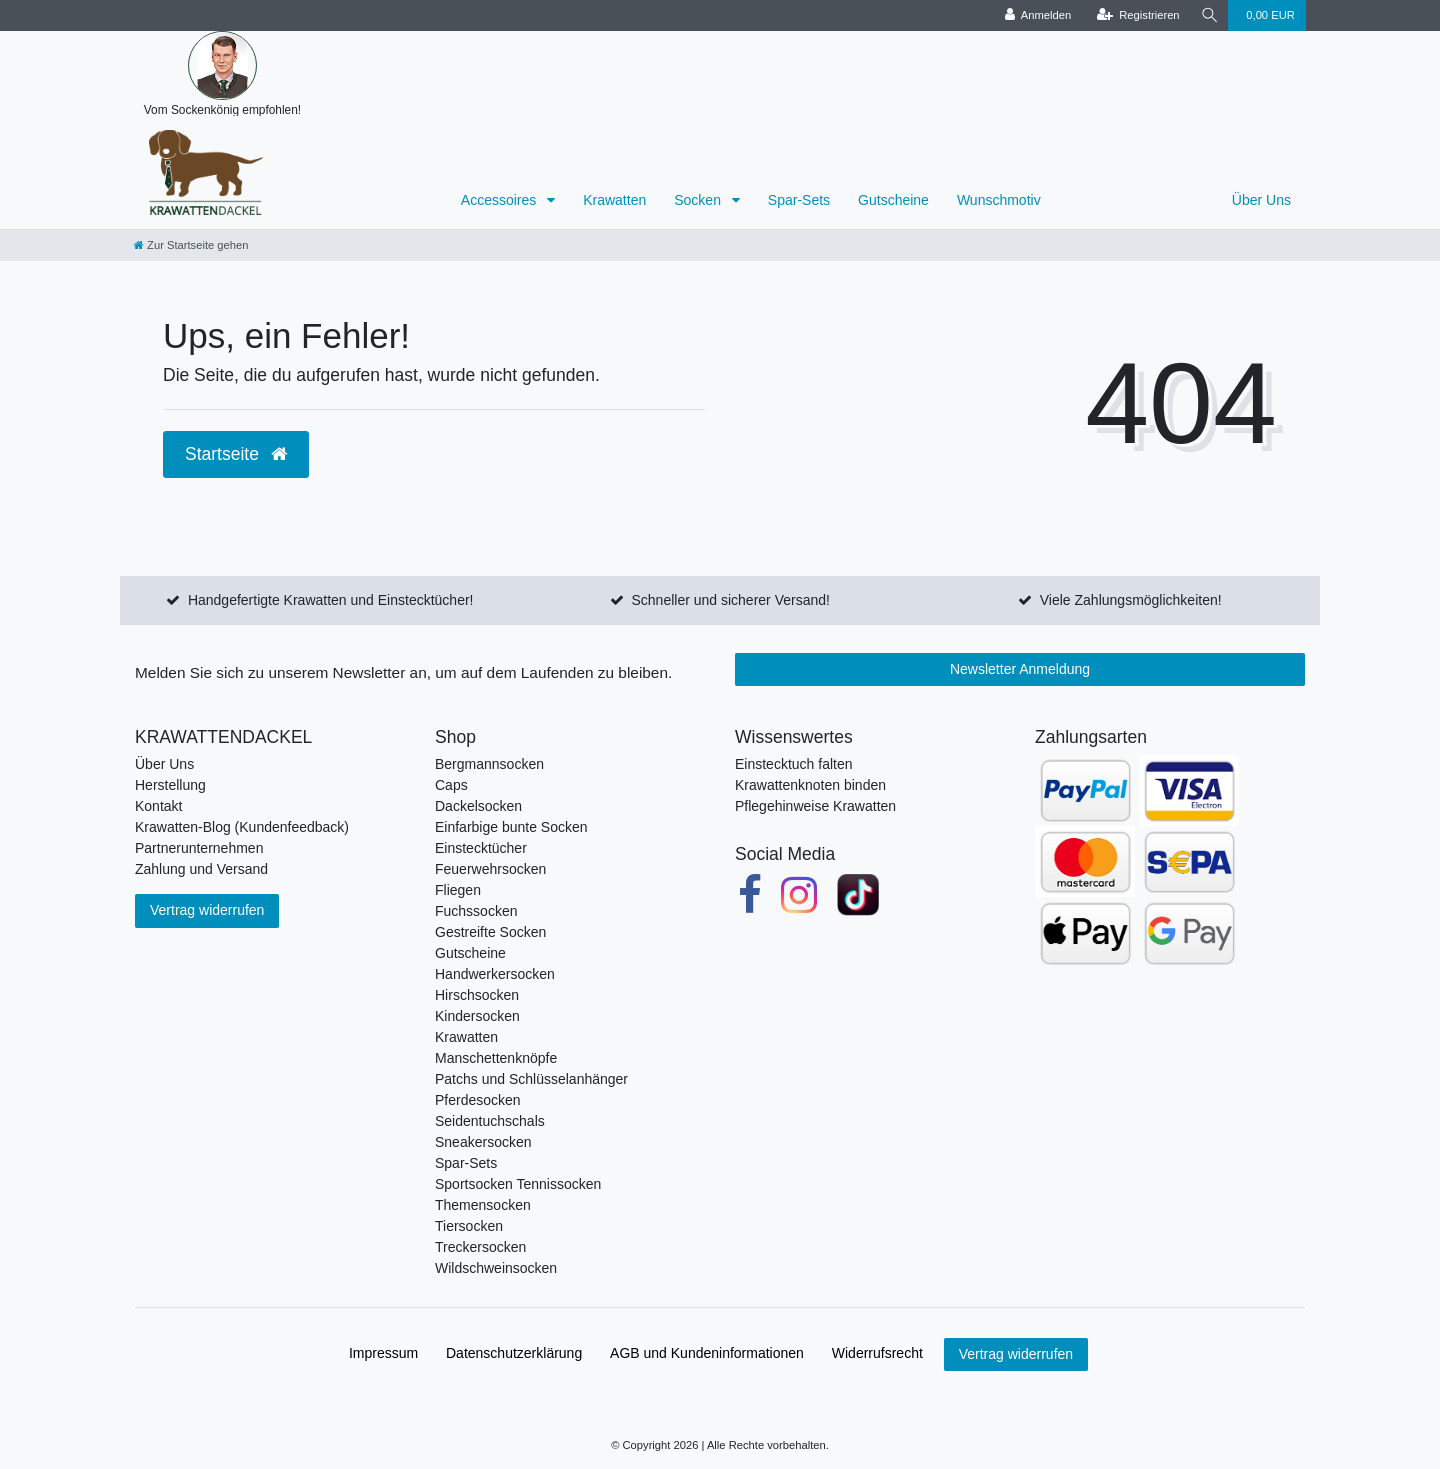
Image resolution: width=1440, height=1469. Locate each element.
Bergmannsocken (489, 764)
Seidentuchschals (490, 1121)
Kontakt (158, 806)
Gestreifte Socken (490, 932)
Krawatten (614, 200)
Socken (699, 200)
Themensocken (483, 1205)
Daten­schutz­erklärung (514, 1353)
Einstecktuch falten (794, 764)
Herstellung (170, 785)
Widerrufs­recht (877, 1353)
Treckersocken (480, 1247)
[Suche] (1208, 15)
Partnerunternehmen (199, 848)
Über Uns (1261, 200)
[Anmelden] (1035, 15)
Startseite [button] (236, 454)
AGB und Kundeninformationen (707, 1353)
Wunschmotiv (999, 200)
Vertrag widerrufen (207, 910)
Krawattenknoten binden (810, 785)
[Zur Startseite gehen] (191, 245)
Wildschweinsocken (496, 1268)
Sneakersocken (483, 1142)
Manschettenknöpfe (496, 1058)
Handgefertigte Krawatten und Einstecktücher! (331, 600)
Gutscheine (893, 200)
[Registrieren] (1135, 15)
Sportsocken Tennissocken (518, 1184)
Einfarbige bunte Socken (511, 827)
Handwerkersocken (495, 974)
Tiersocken (469, 1226)
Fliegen (458, 890)
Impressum (383, 1353)
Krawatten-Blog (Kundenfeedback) (242, 827)
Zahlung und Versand (201, 869)
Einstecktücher (481, 848)
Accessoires (500, 200)
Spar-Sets (799, 200)
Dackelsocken (478, 806)
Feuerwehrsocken (490, 869)
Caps (451, 785)
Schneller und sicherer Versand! (730, 600)
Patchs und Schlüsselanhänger (531, 1079)
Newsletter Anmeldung (1020, 669)
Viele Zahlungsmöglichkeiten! (1131, 600)
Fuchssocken (476, 911)
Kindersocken (477, 1016)
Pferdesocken (478, 1100)
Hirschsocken (477, 995)
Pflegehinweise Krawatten (815, 806)
